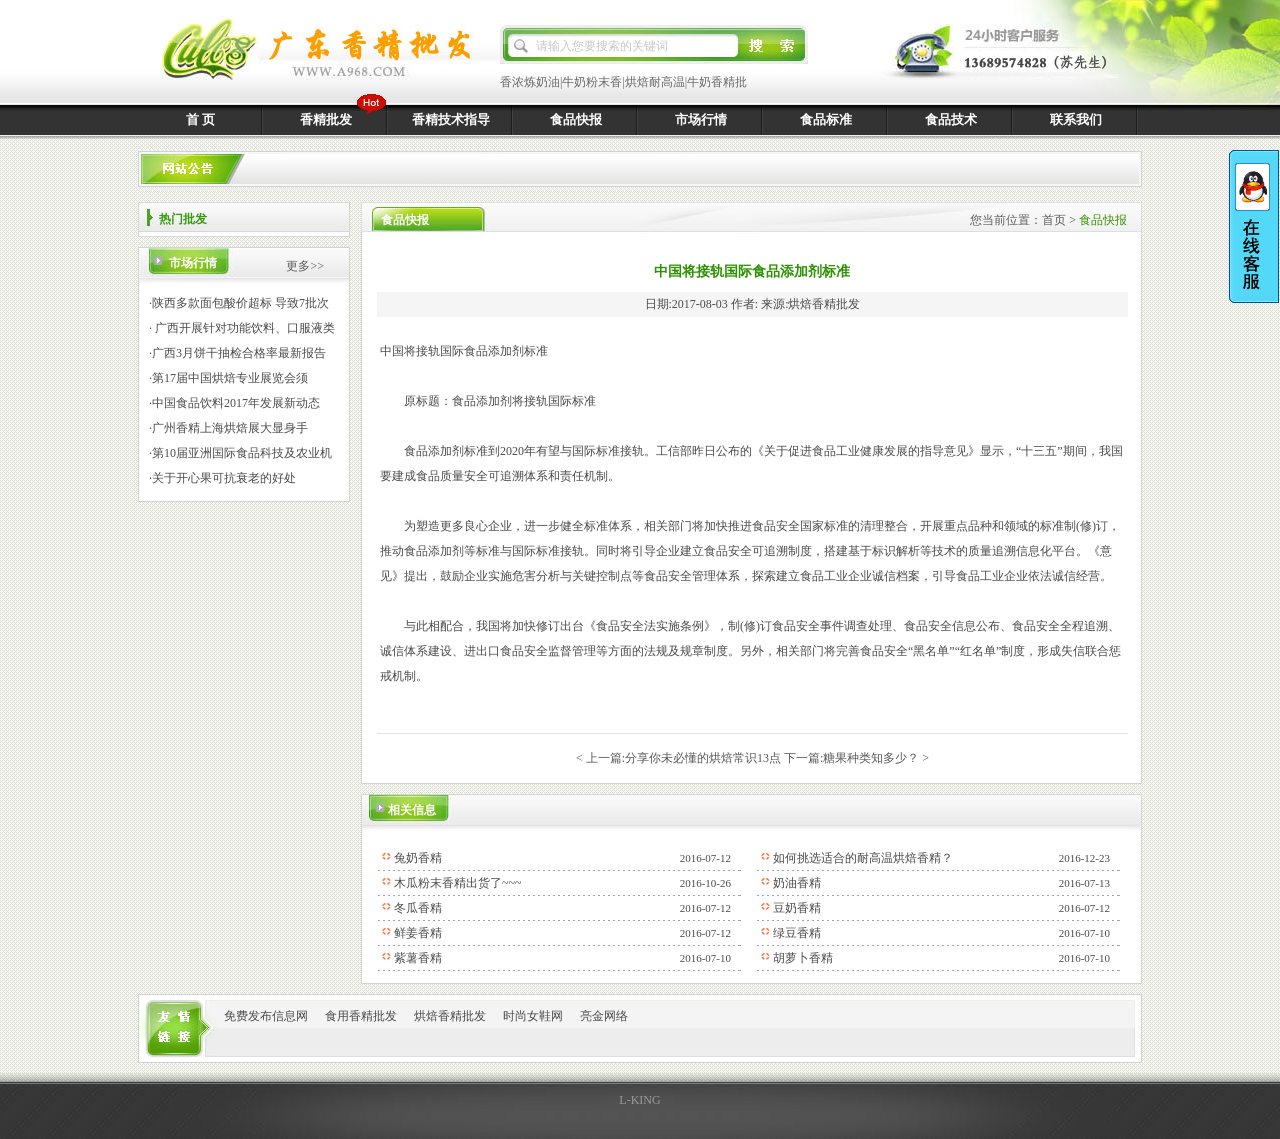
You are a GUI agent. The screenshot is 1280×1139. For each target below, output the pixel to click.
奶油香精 (797, 883)
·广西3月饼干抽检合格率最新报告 (237, 353)
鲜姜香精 (418, 933)
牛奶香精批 (717, 82)
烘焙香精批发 (450, 1016)
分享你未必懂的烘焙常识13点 (703, 758)
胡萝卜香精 (803, 958)
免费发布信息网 (266, 1016)
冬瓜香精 (418, 908)
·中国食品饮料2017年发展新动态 (234, 403)
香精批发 (326, 119)
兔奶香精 (418, 858)
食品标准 (826, 119)
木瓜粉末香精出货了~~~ (457, 883)
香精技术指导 (451, 119)
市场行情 (701, 119)
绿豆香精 (797, 933)
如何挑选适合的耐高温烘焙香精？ (863, 858)
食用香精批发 (361, 1016)
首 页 (200, 119)
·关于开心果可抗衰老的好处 (222, 478)
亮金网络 (604, 1016)
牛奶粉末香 (592, 82)
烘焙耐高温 (655, 82)
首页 (1054, 220)
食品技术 (951, 119)
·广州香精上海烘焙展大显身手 (228, 428)
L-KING (639, 1100)
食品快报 (576, 119)
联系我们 (1076, 119)
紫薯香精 (418, 958)
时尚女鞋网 (533, 1016)
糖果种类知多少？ (871, 758)
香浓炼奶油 (530, 82)
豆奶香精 (797, 908)
